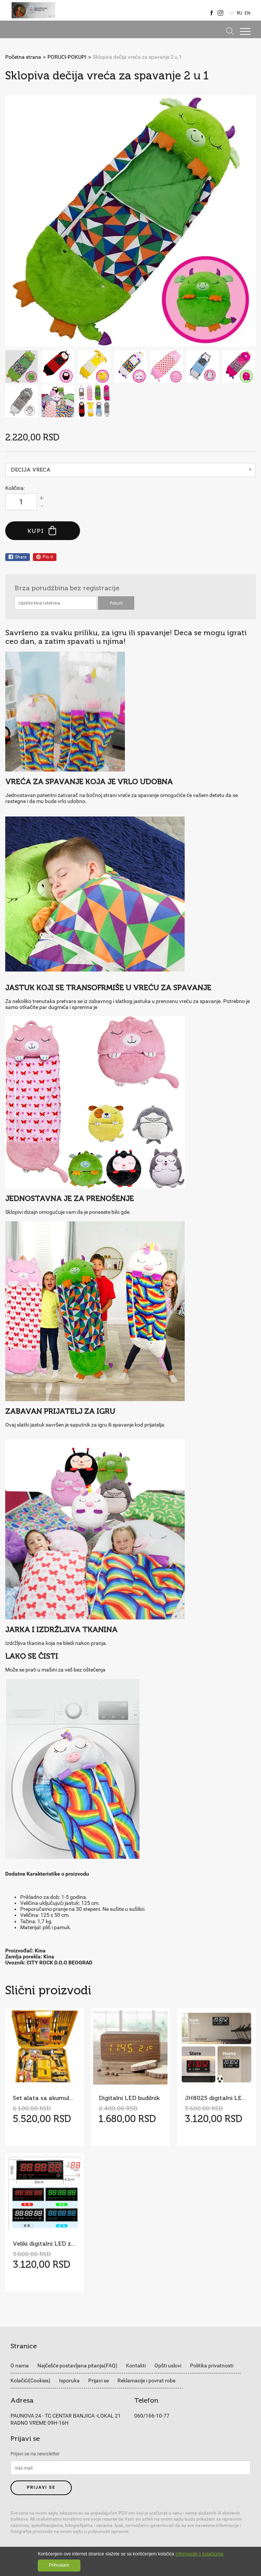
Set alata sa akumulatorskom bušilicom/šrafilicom (44, 2097)
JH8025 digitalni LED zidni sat (216, 2097)
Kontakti (136, 2366)
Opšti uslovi (167, 2366)
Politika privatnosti (211, 2366)
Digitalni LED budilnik (129, 2097)
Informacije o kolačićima (199, 2554)
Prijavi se (98, 2380)
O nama (19, 2366)
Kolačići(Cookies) (30, 2380)
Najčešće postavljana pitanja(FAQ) (77, 2366)
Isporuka (69, 2380)
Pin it (44, 557)
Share (18, 557)
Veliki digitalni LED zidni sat (44, 2243)
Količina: (15, 488)
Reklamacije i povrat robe (146, 2380)
